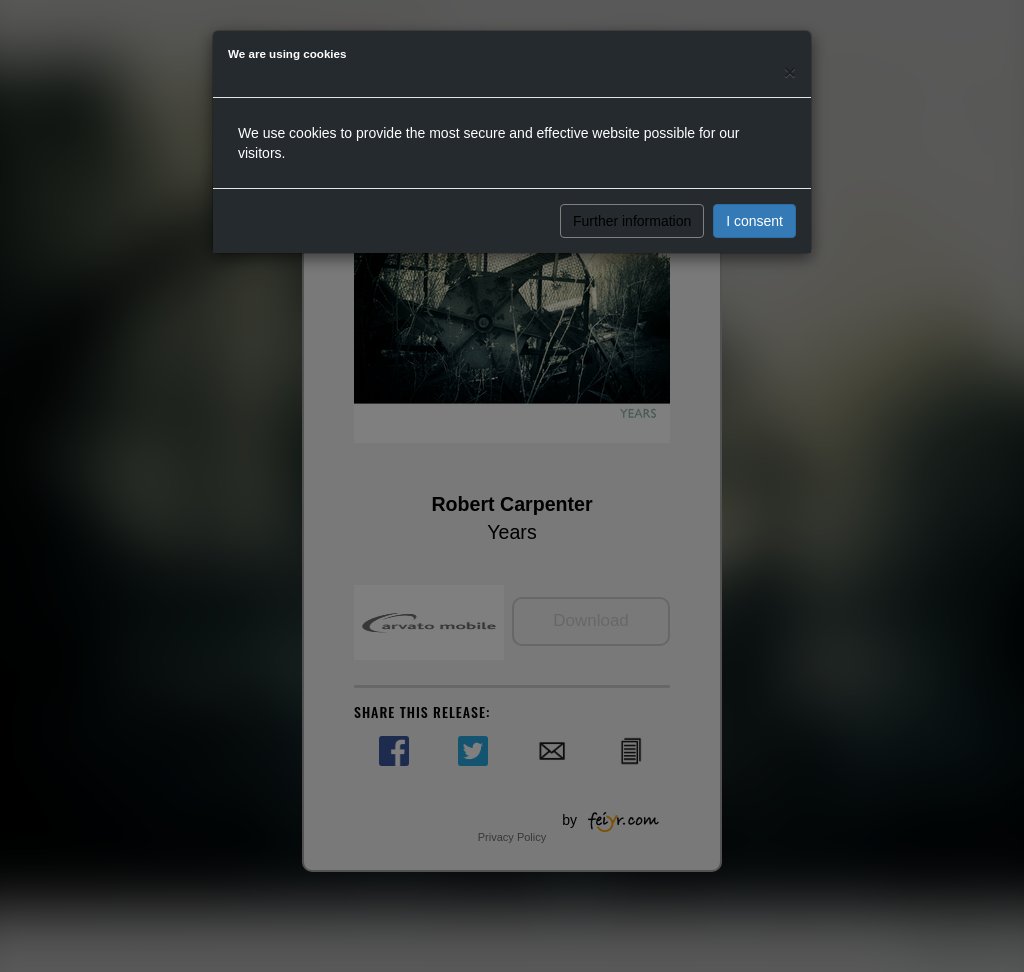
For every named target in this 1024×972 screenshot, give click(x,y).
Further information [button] (632, 221)
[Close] (790, 71)
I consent (754, 221)
